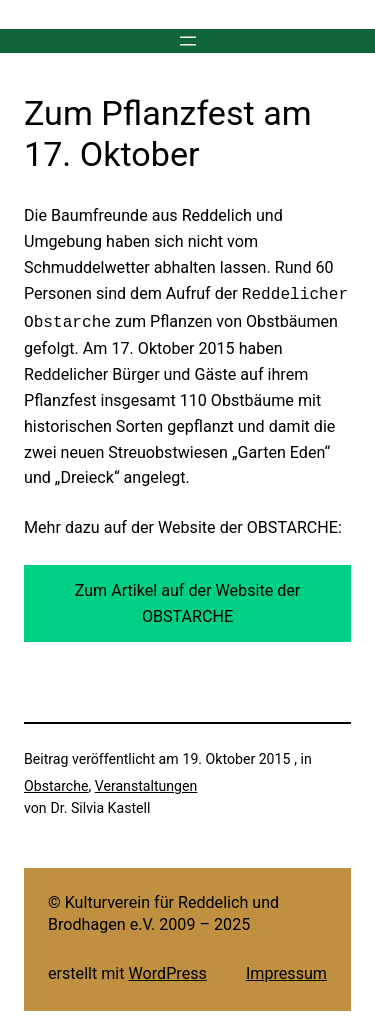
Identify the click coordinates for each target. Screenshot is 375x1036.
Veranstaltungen (146, 782)
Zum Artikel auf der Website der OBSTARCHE (188, 599)
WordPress (168, 969)
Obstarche (56, 782)
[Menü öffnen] (188, 41)
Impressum (286, 969)
